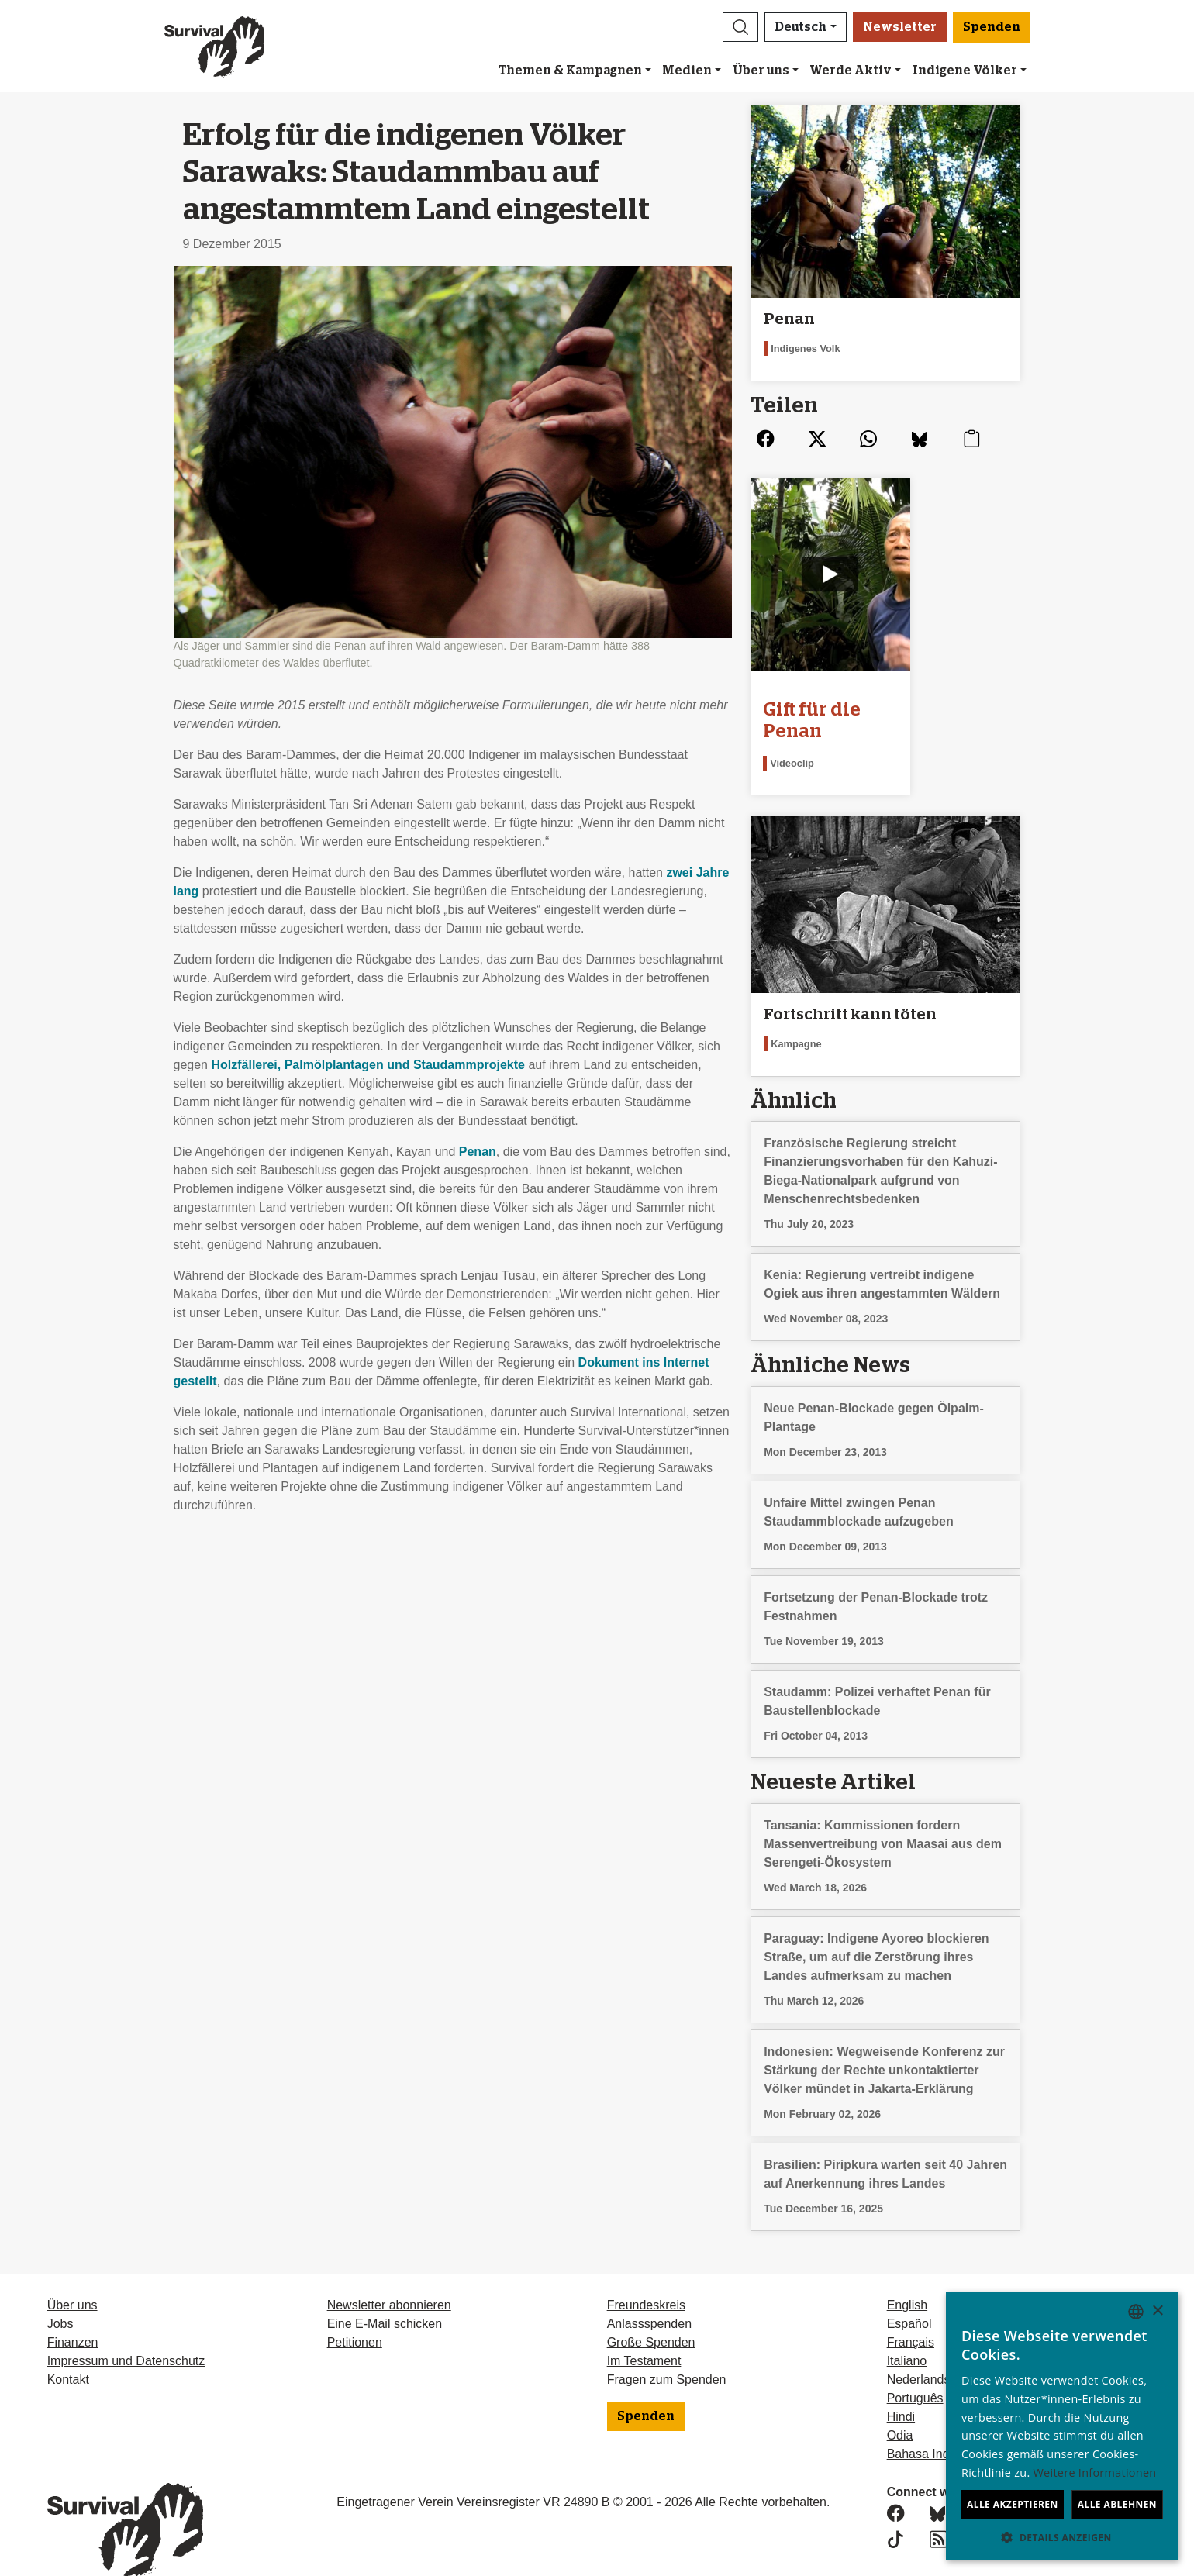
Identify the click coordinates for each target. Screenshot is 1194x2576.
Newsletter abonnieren (389, 2275)
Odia (900, 2405)
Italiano (907, 2331)
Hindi (901, 2387)
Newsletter (900, 27)
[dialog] (1062, 2426)
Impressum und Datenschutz (126, 2331)
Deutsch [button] (800, 27)
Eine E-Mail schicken (385, 2294)
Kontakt (68, 2350)
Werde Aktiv (850, 70)
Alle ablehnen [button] (1117, 2504)
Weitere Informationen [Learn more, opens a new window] (1095, 2472)
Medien (687, 70)
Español (909, 2294)
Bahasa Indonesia (936, 2424)
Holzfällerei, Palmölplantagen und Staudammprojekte (368, 1064)
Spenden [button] (991, 27)
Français (910, 2312)
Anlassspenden (649, 2294)
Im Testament (644, 2331)
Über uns (761, 70)
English (907, 2275)
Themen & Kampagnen (570, 70)
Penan (477, 1151)
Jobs (60, 2294)
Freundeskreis (646, 2275)
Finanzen (72, 2312)
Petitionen (354, 2312)
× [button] (1157, 2311)
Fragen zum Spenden (666, 2350)
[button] (740, 27)
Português (915, 2368)
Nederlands (919, 2350)
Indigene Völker (965, 70)
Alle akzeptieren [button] (1012, 2504)
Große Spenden (651, 2312)
